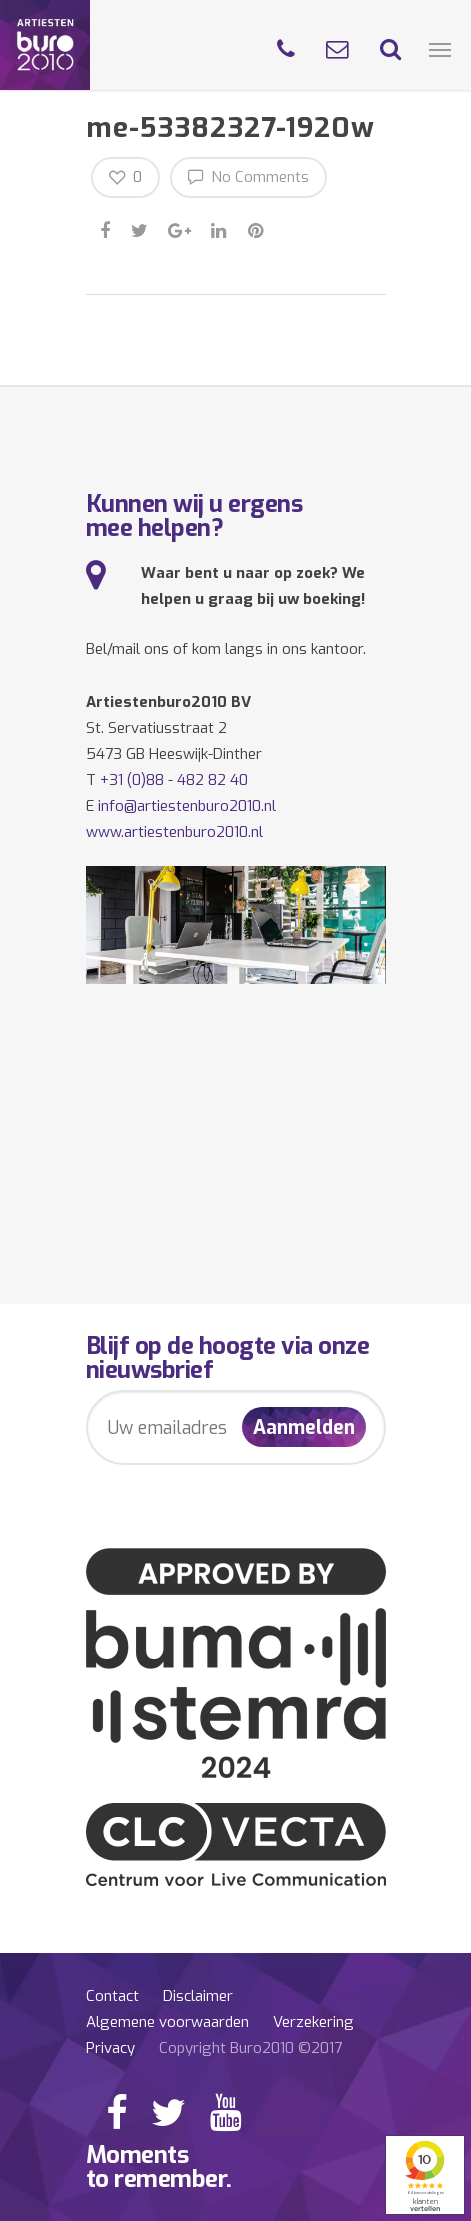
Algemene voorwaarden (167, 2022)
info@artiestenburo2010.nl (187, 806)
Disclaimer (198, 1996)
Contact (112, 1996)
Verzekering (313, 2022)
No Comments (248, 176)
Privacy (110, 2048)
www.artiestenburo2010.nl (174, 832)
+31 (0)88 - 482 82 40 (174, 780)
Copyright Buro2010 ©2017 (250, 2048)
